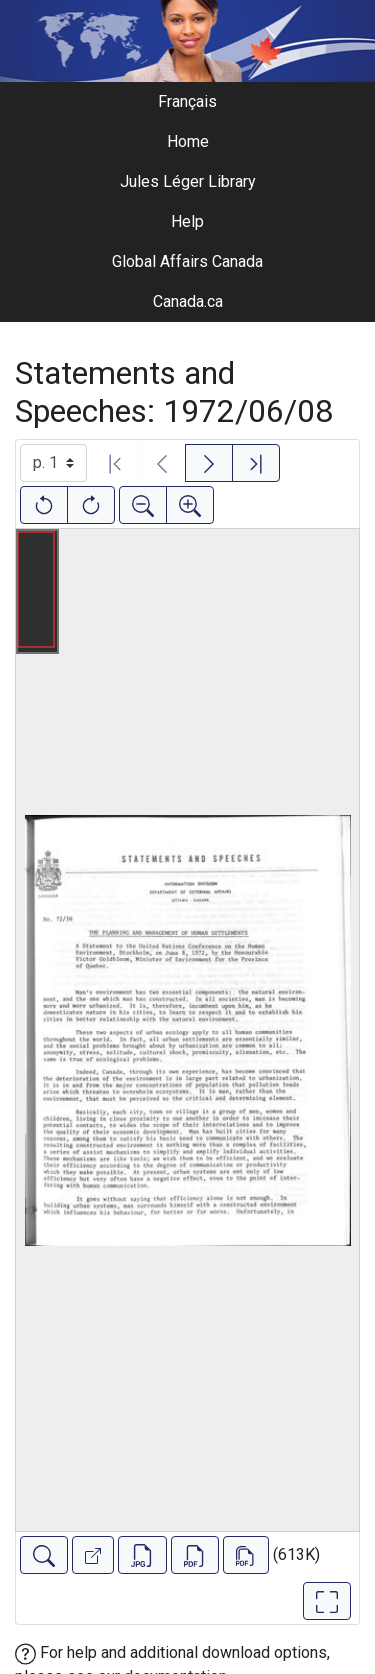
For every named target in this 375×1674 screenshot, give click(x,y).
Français (187, 101)
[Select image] (53, 463)
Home (188, 141)
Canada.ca (188, 301)
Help (187, 221)
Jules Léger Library (188, 181)
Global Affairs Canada (187, 261)
